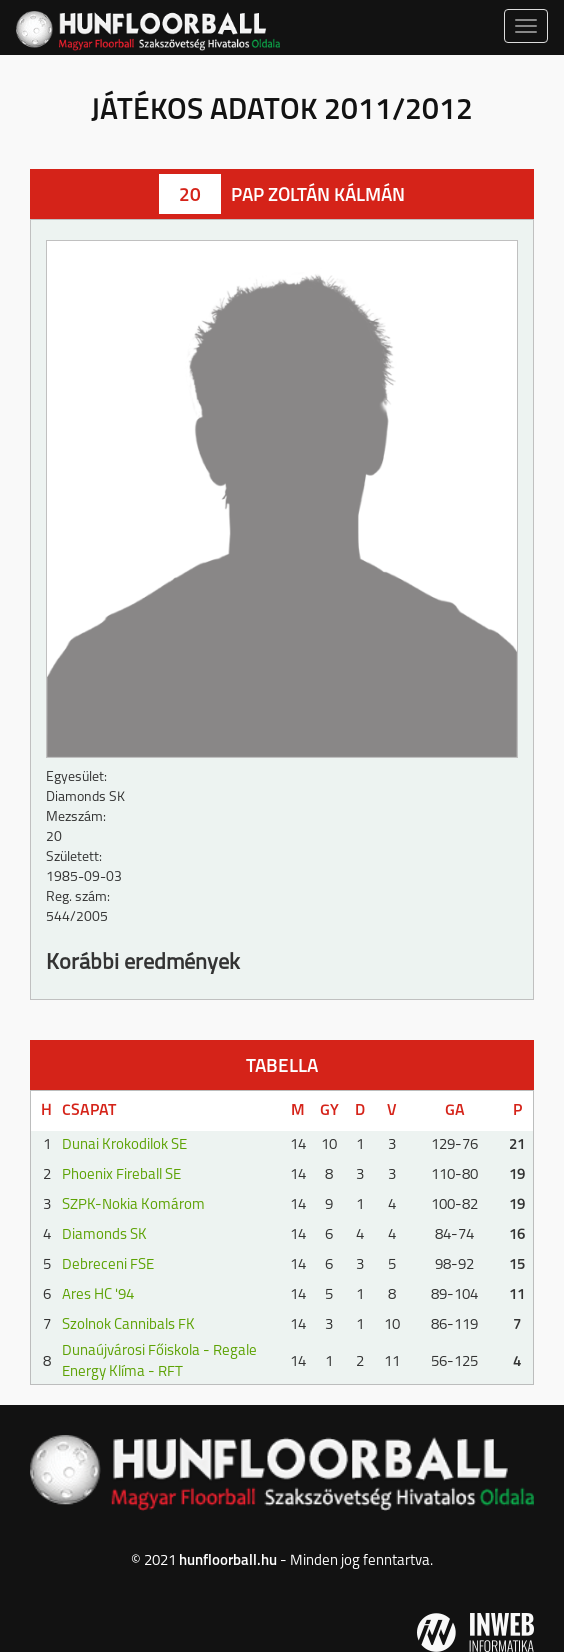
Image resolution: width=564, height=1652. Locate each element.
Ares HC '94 (98, 1295)
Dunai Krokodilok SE (124, 1145)
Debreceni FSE (108, 1265)
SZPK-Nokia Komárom (133, 1205)
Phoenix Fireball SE (121, 1175)
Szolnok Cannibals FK (128, 1325)
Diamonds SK (104, 1235)
